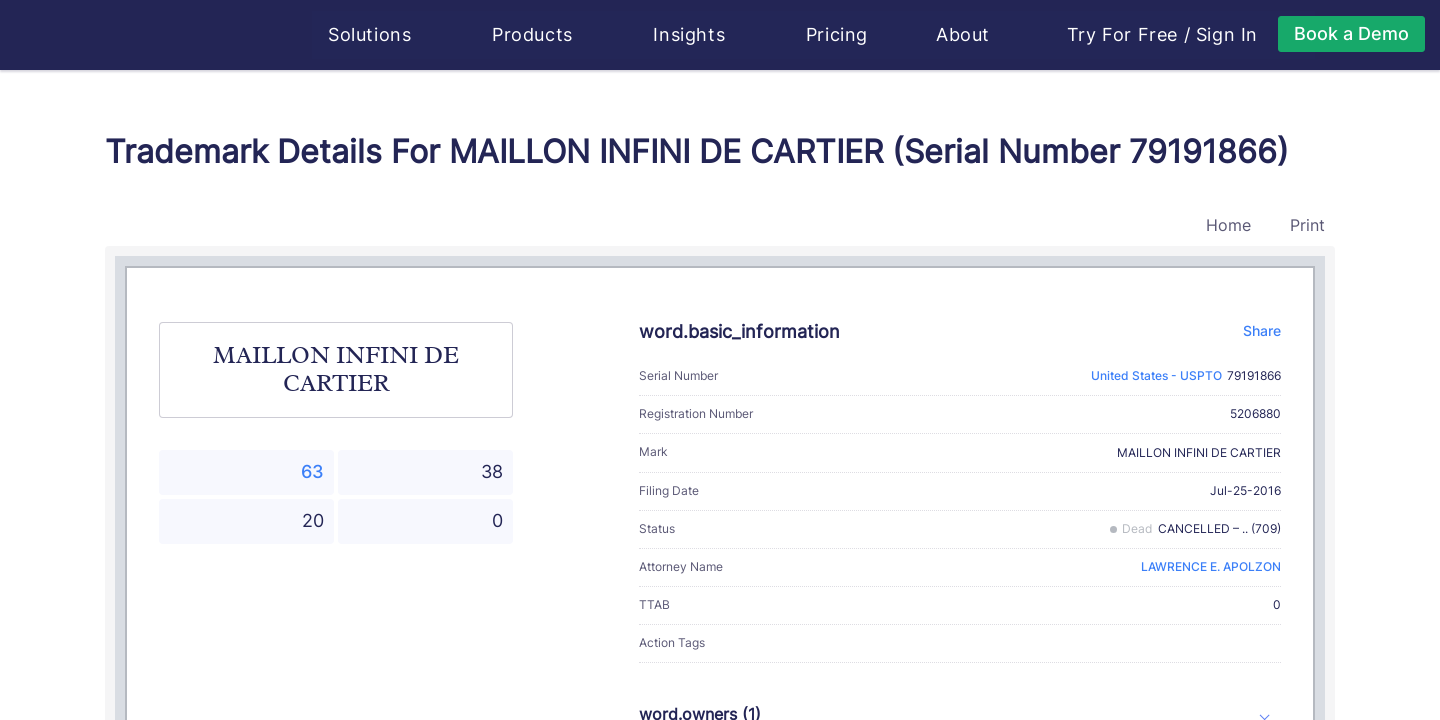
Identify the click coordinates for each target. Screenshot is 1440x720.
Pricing (838, 34)
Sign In (1228, 35)
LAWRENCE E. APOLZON (1211, 566)
